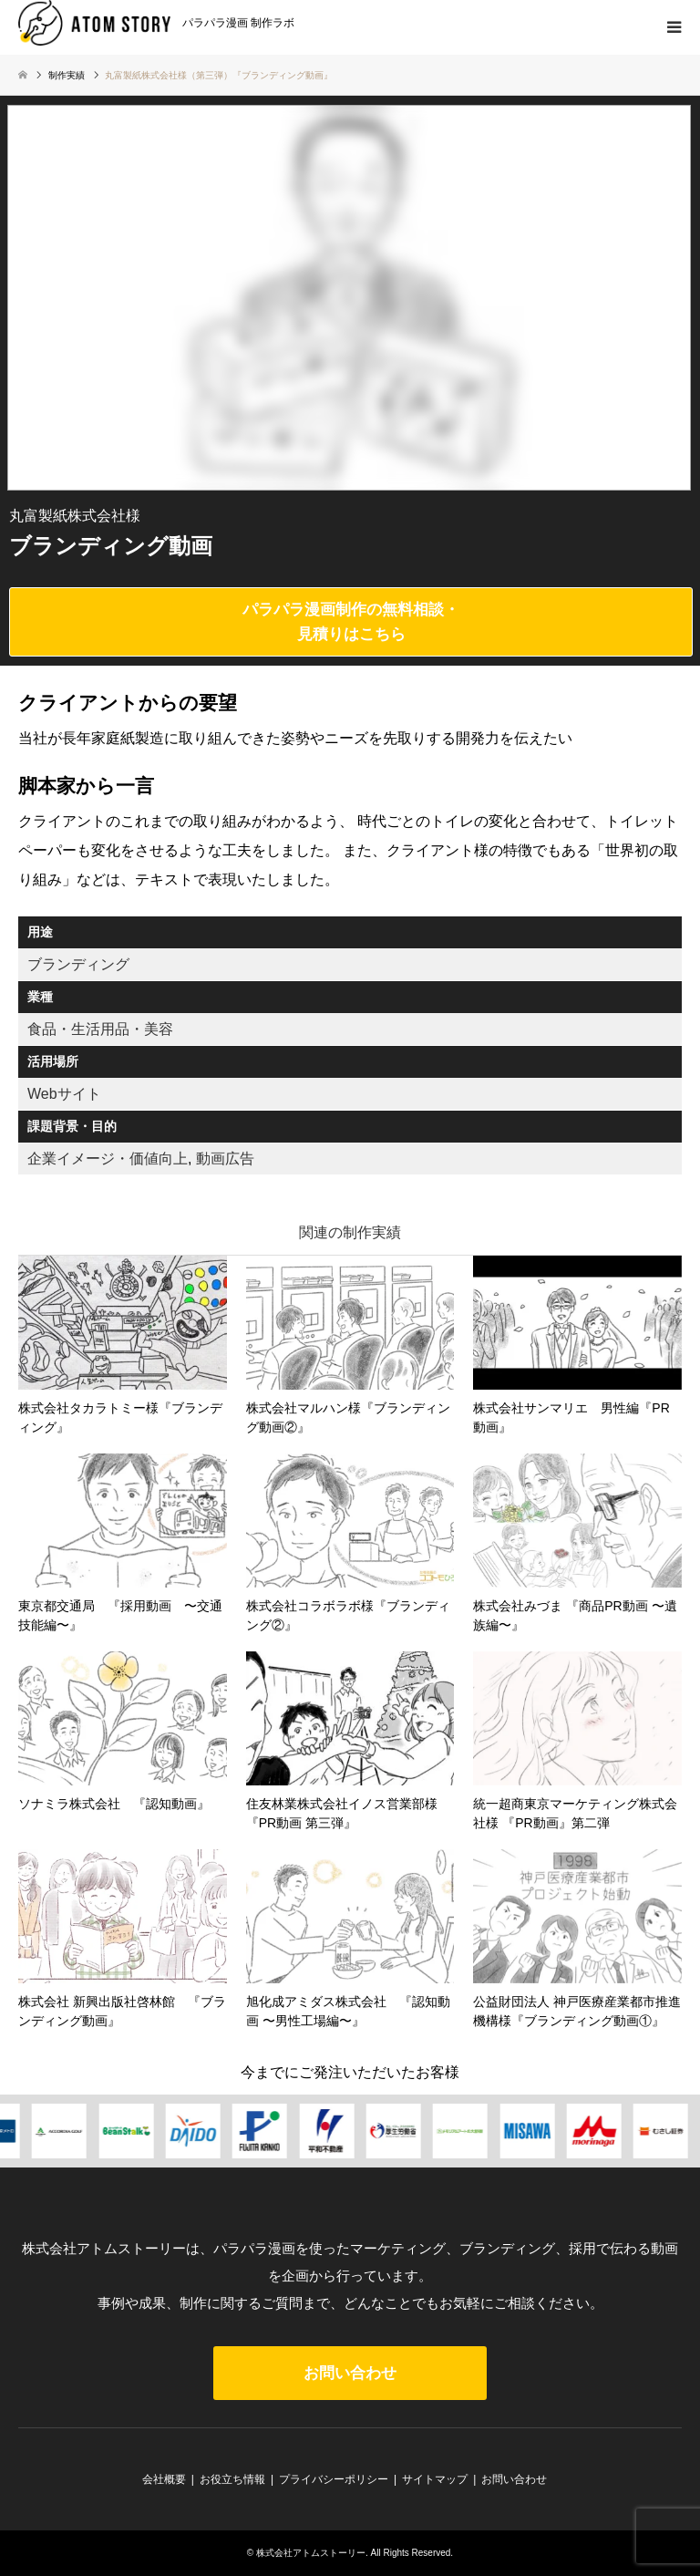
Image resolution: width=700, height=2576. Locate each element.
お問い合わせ (350, 2373)
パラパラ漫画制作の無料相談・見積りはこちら (350, 622)
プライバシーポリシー (333, 2479)
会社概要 (164, 2479)
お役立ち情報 (232, 2479)
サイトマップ (435, 2479)
